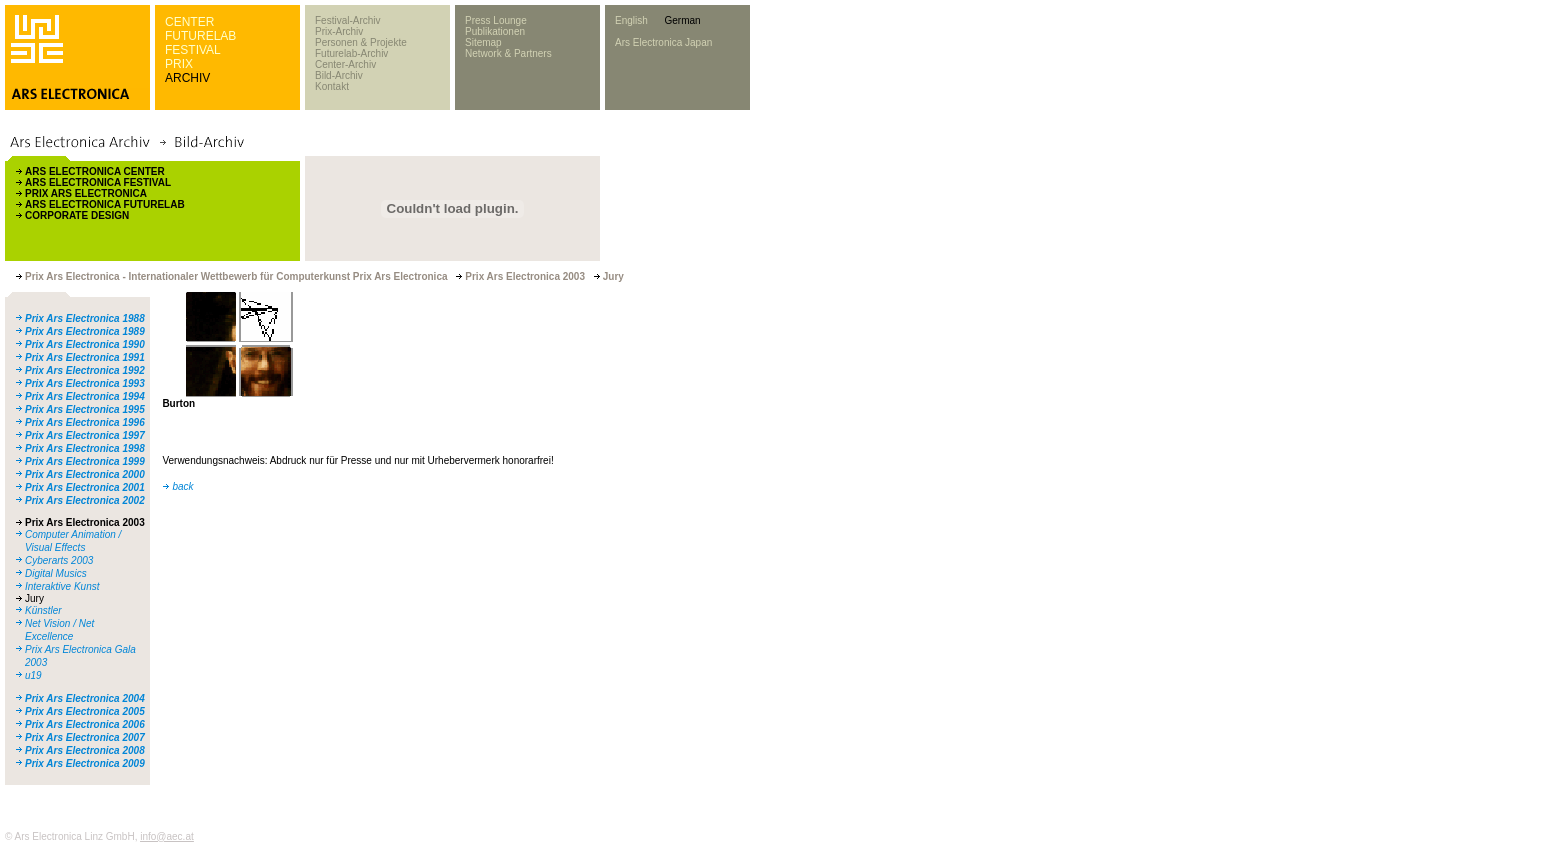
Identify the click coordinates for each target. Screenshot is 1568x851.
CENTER (189, 22)
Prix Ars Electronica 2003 (85, 522)
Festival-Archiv (348, 20)
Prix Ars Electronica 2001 (85, 487)
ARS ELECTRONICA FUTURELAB (105, 204)
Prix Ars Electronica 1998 (85, 448)
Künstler (43, 610)
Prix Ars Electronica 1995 (85, 409)
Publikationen (495, 31)
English (631, 20)
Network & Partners (508, 53)
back (182, 486)
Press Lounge (496, 20)
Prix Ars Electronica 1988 (85, 318)
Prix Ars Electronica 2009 (85, 763)
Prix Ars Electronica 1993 (85, 383)
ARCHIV (187, 78)
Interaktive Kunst (62, 586)
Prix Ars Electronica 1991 (85, 357)
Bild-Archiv (339, 75)
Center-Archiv (345, 64)
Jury (34, 598)
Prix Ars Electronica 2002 (85, 500)
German (682, 20)
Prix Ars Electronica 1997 (85, 435)
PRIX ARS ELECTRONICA (86, 193)
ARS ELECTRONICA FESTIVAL (98, 182)
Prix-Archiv (339, 31)
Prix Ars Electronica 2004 (85, 698)
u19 (33, 675)
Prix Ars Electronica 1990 (85, 344)
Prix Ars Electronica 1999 (85, 461)
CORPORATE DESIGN (77, 215)
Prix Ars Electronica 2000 (85, 474)
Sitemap (483, 42)
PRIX (179, 64)
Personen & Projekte (361, 42)
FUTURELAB (200, 36)
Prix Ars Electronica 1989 (85, 331)
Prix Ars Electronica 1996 (85, 422)
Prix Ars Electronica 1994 (85, 396)
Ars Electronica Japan (663, 42)
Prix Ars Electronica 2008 (85, 750)
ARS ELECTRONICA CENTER (95, 171)
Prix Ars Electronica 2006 (85, 724)
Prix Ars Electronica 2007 (85, 737)
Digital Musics (56, 573)
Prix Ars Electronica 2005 (85, 711)
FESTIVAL (193, 50)
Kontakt (332, 86)
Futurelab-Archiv (351, 53)
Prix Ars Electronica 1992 (85, 370)
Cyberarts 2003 (59, 560)
